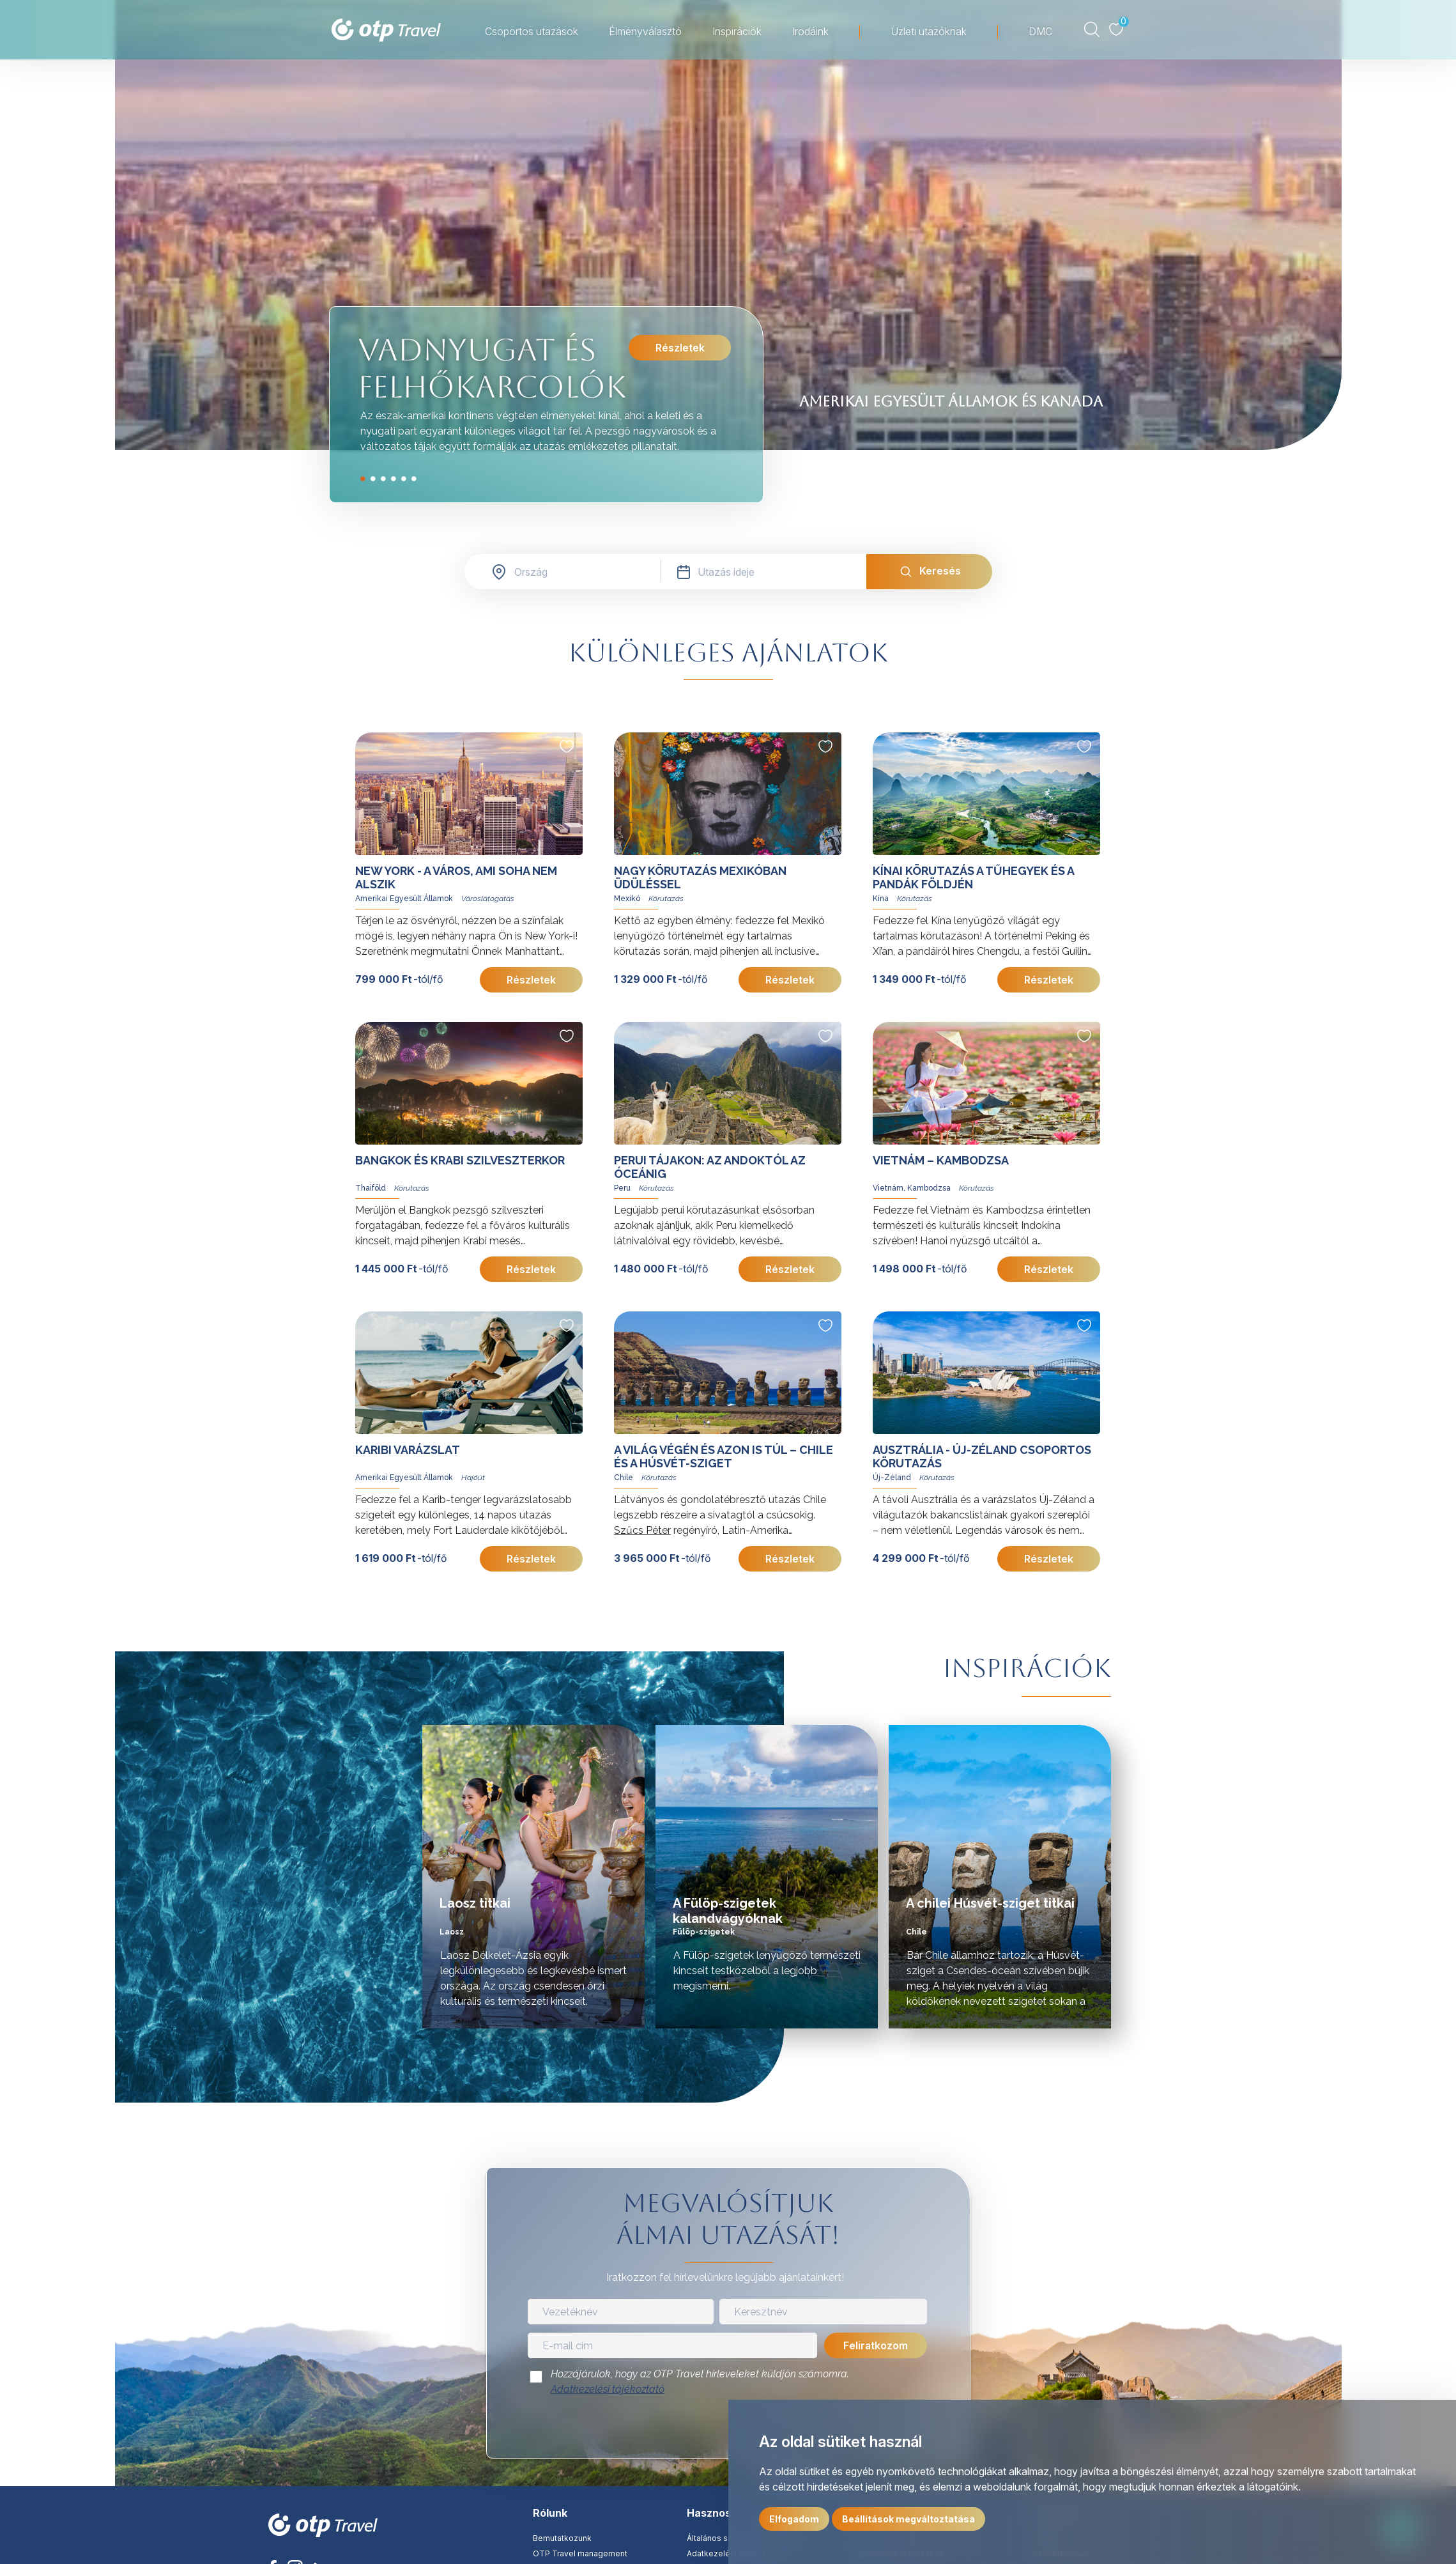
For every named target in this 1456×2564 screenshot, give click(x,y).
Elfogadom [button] (794, 2519)
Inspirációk (737, 31)
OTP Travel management (580, 2553)
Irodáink (810, 31)
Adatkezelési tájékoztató (607, 2389)
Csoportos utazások (531, 31)
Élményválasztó (645, 31)
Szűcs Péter (642, 1530)
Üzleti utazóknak (929, 31)
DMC (1040, 31)
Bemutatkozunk (562, 2538)
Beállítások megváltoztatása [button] (908, 2519)
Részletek (679, 347)
